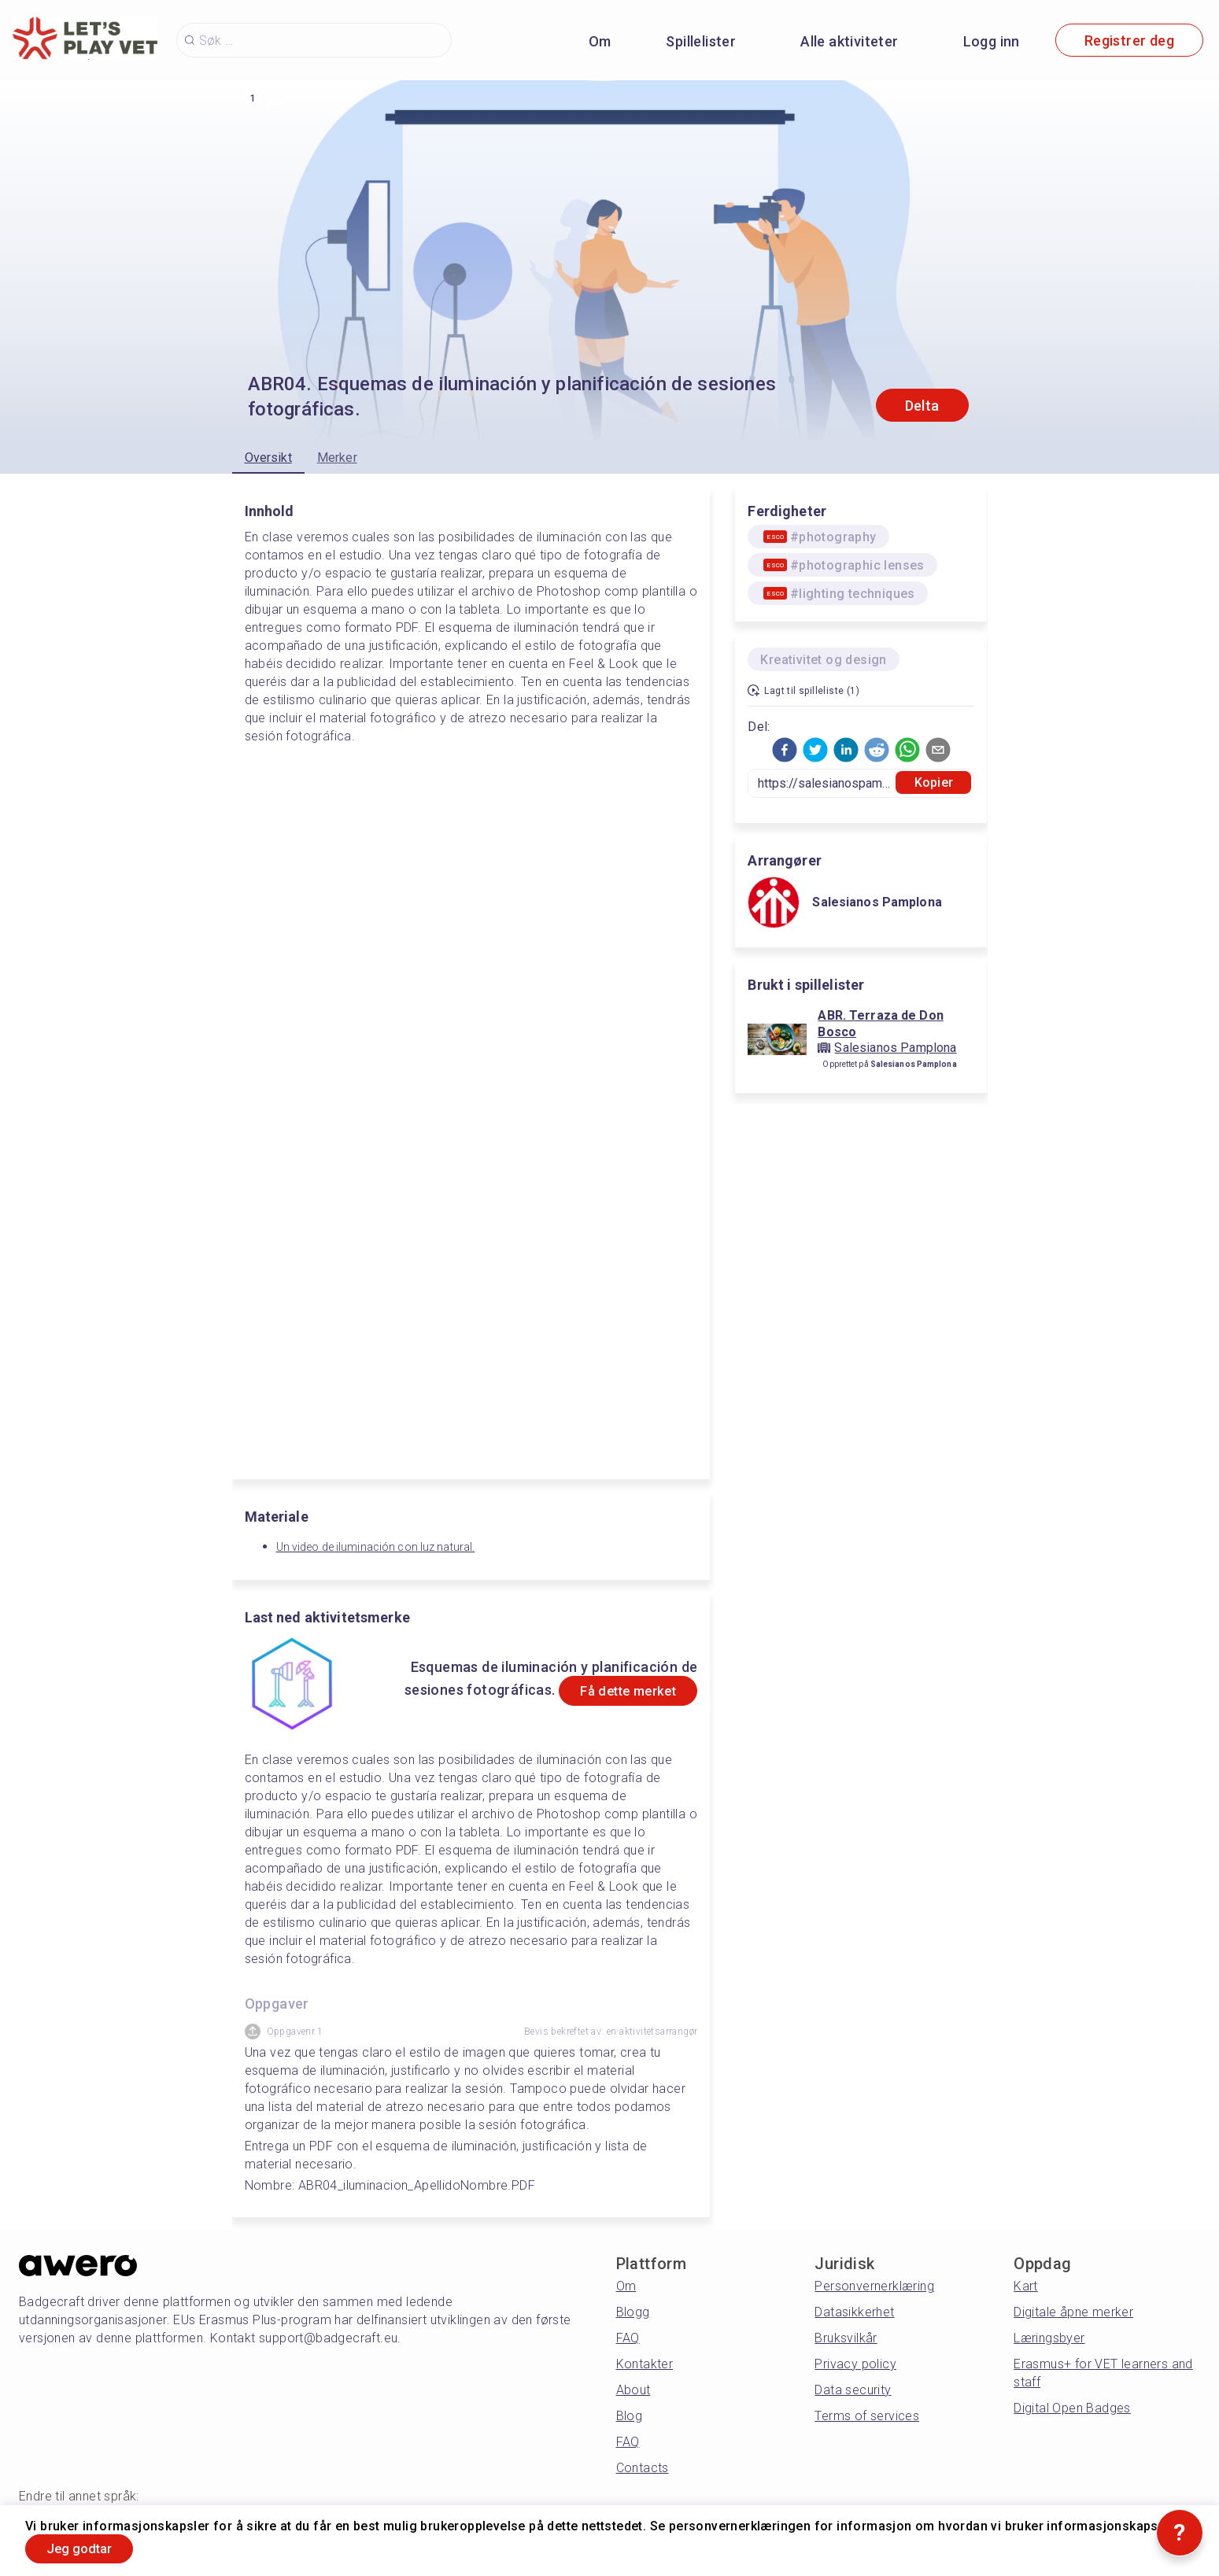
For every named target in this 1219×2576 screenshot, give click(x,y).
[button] (784, 749)
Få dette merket (614, 1691)
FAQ (628, 2338)
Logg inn (991, 41)
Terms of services (867, 2415)
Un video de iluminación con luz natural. (375, 1547)
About (633, 2389)
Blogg (633, 2312)
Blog (629, 2415)
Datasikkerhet (854, 2312)
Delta (922, 405)
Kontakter (645, 2363)
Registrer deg (1129, 40)
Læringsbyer (1049, 2338)
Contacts (642, 2467)
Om (600, 41)
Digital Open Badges (1072, 2408)
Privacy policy (855, 2363)
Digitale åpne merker (1073, 2312)
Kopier (933, 782)
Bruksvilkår (846, 2338)
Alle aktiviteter (849, 41)
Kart (1026, 2286)
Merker (337, 457)
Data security (853, 2389)
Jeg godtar (89, 2547)
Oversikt (268, 457)
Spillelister (701, 41)
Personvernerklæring (874, 2286)
